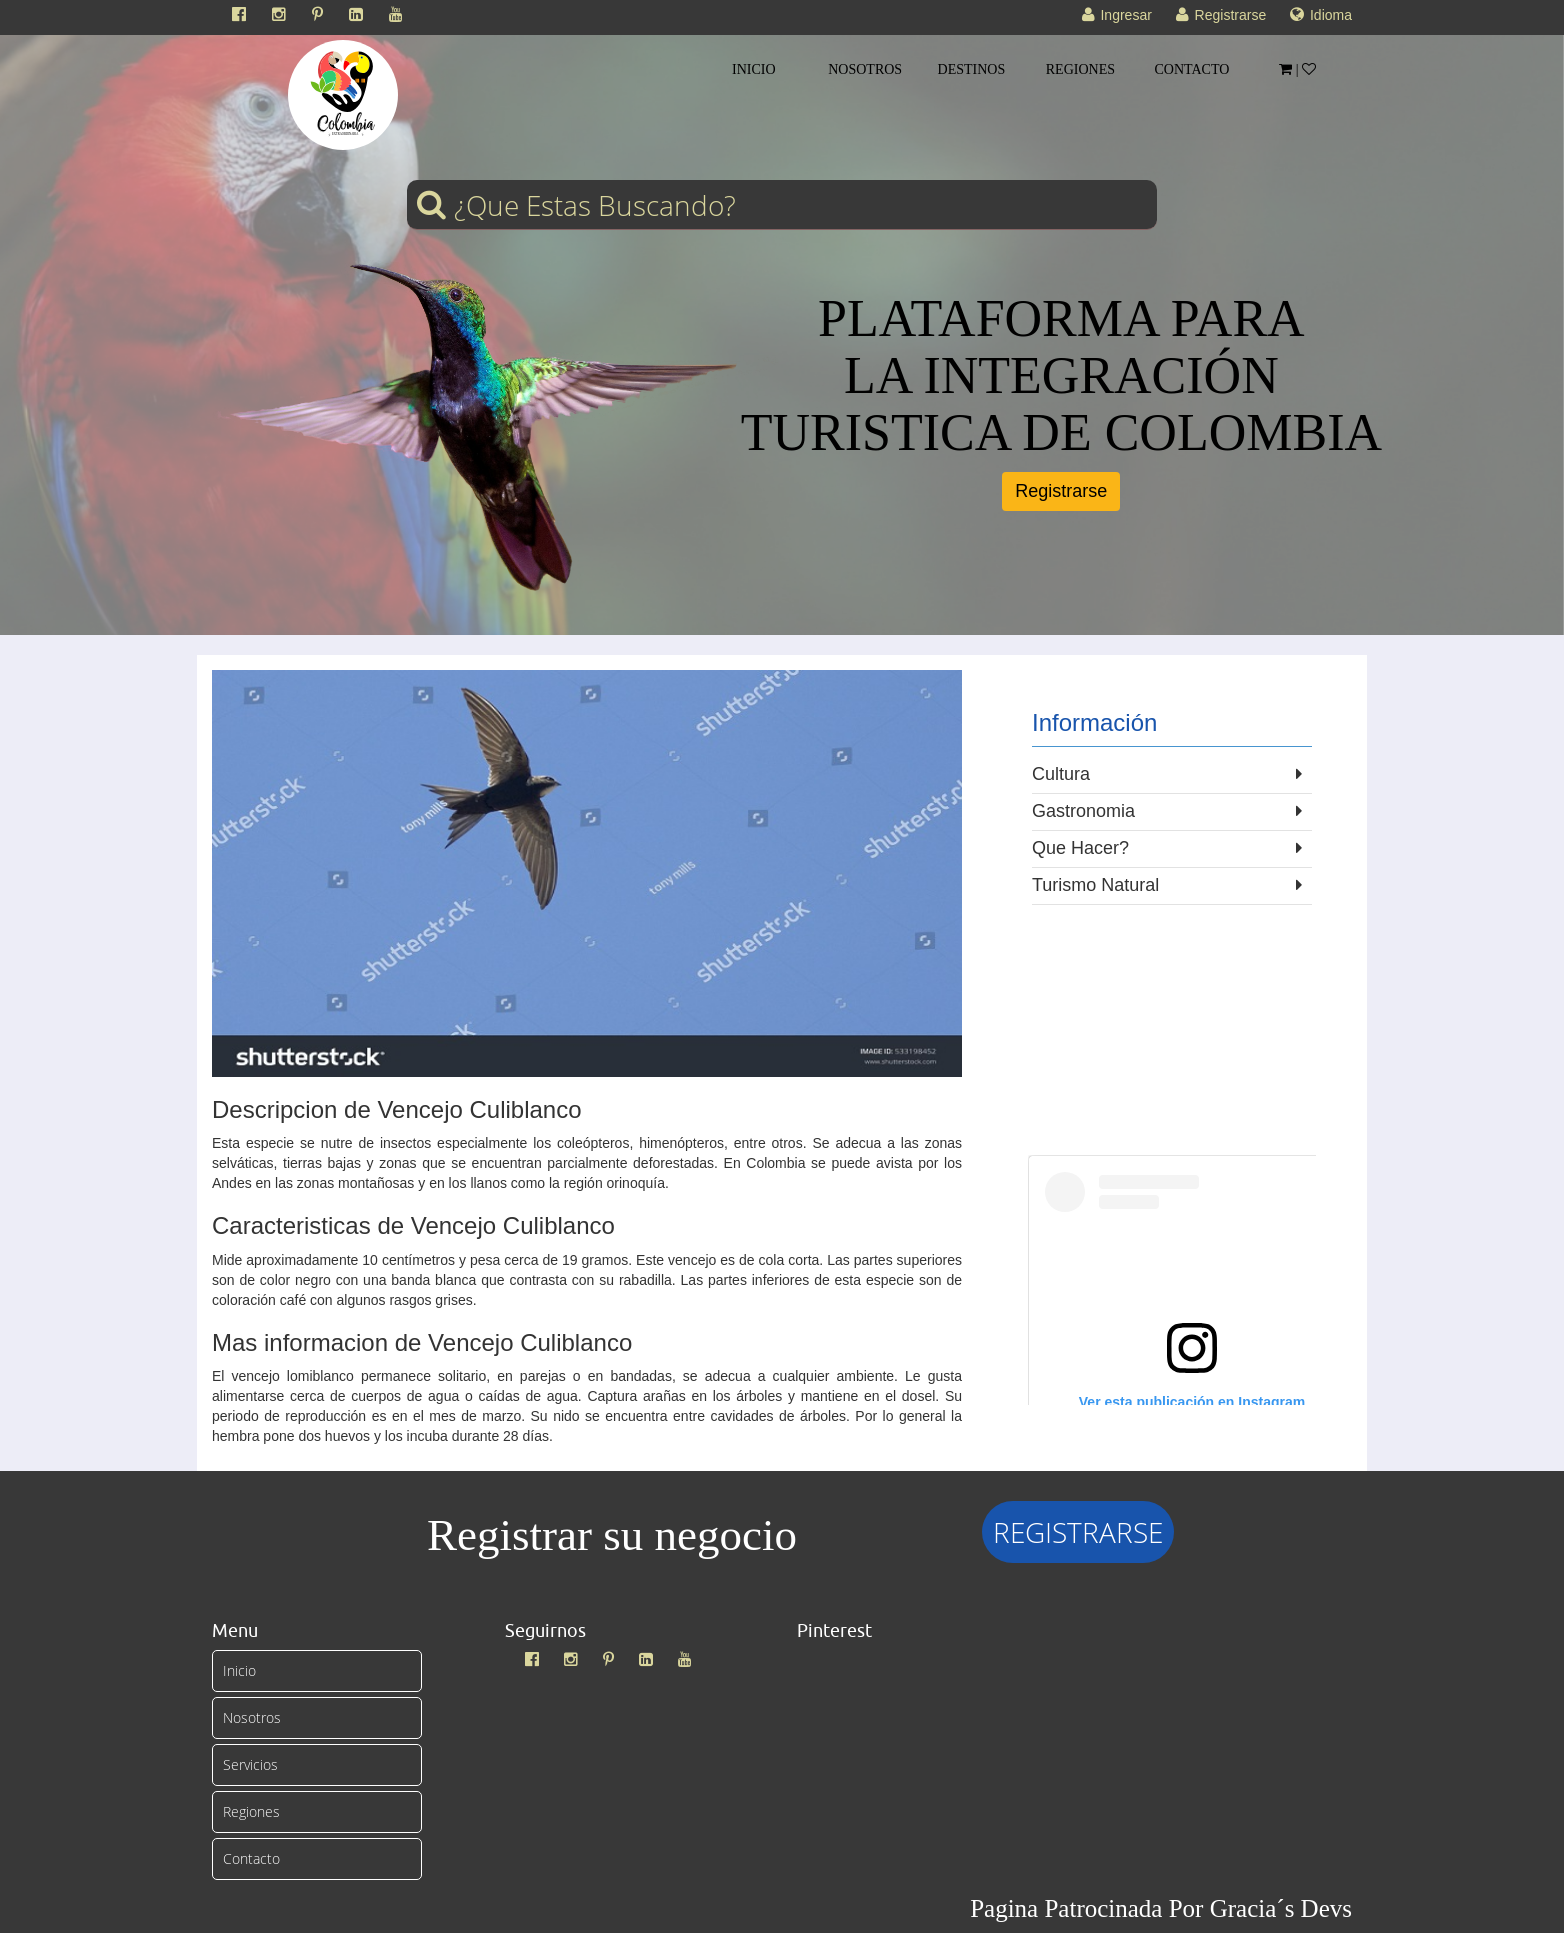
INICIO (754, 69)
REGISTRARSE (1078, 1532)
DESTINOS (972, 69)
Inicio (239, 1670)
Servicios (250, 1764)
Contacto (251, 1858)
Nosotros (252, 1717)
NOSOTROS (865, 69)
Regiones (251, 1811)
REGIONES (1080, 69)
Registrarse (1061, 491)
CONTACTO (1192, 69)
